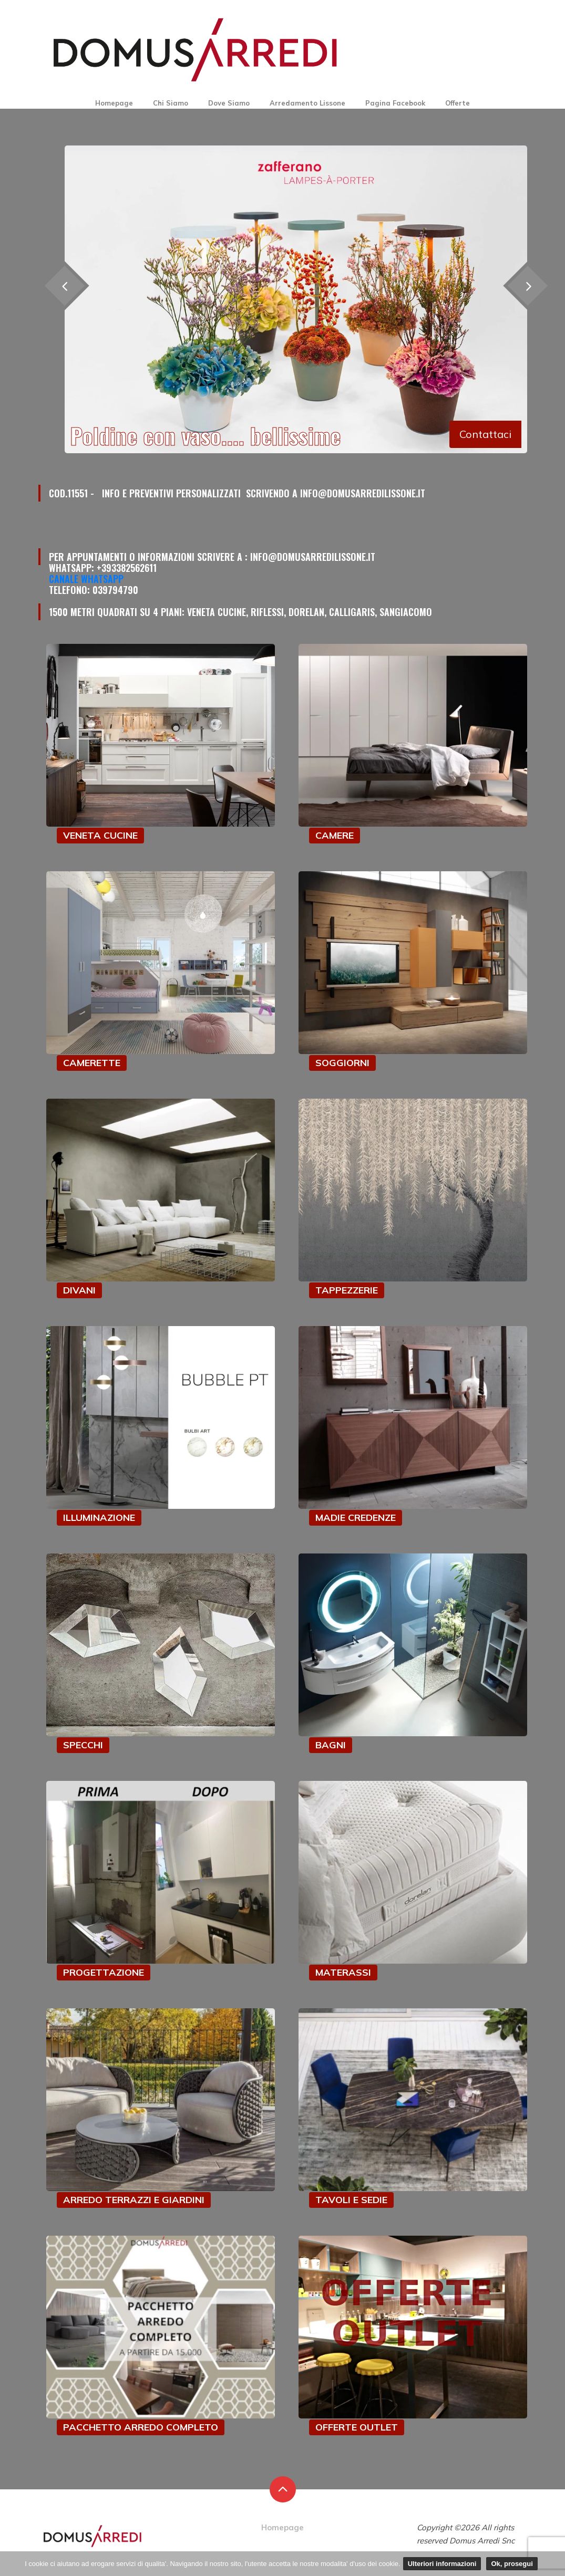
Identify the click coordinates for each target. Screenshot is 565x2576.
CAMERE (334, 835)
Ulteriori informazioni (442, 2564)
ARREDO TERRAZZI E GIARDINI (133, 2200)
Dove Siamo (229, 103)
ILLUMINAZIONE (99, 1517)
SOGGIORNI (342, 1063)
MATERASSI (343, 1972)
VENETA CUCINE (100, 835)
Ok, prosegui (511, 2564)
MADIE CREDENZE (355, 1517)
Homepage (114, 103)
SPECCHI (83, 1745)
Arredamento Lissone (307, 103)
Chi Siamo (170, 103)
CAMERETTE (91, 1063)
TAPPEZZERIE (346, 1290)
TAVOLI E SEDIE (351, 2200)
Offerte (457, 103)
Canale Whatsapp (86, 579)
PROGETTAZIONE (103, 1972)
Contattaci (485, 434)
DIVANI (79, 1290)
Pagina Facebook (395, 103)
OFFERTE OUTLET (356, 2427)
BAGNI (330, 1745)
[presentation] (527, 286)
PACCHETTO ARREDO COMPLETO (140, 2427)
